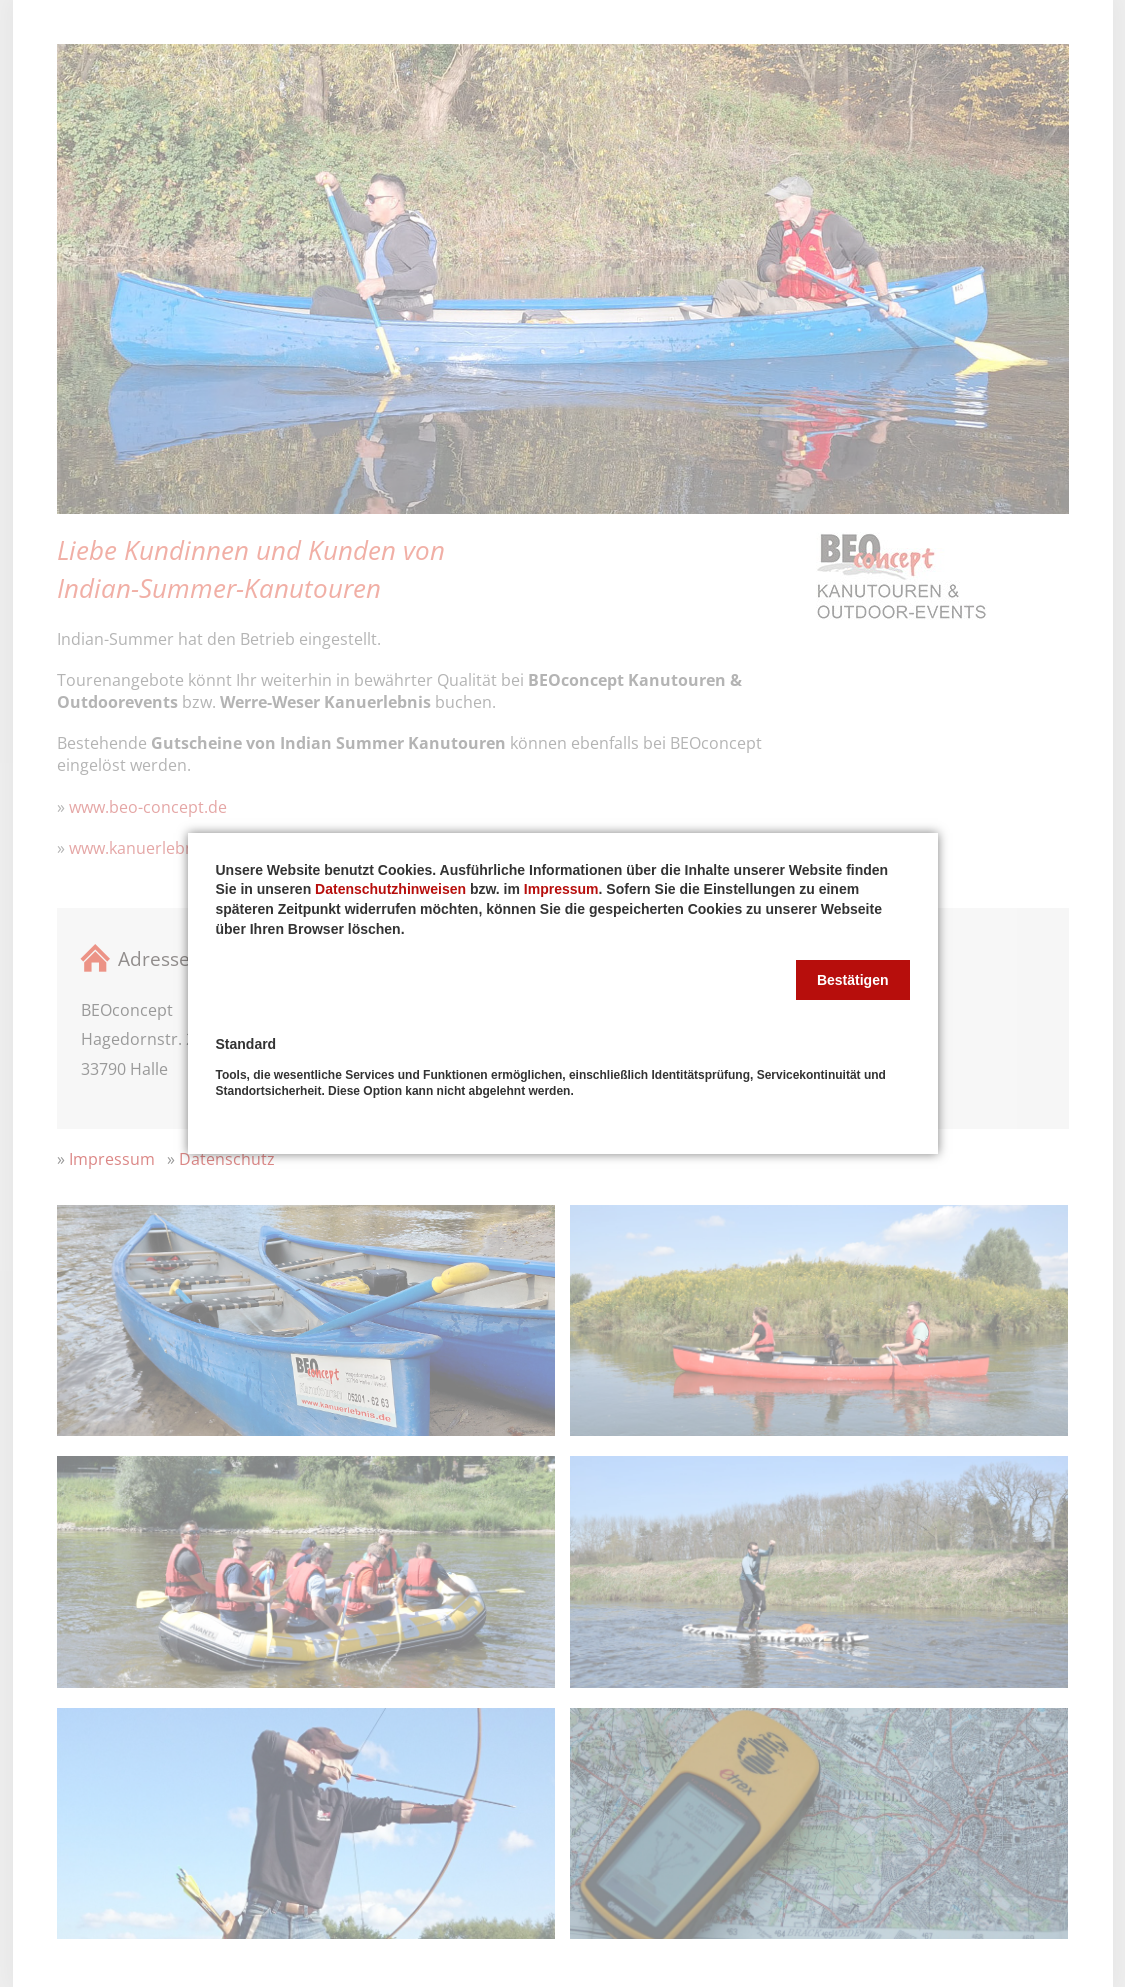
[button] (853, 980)
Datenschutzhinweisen (390, 889)
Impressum (561, 889)
